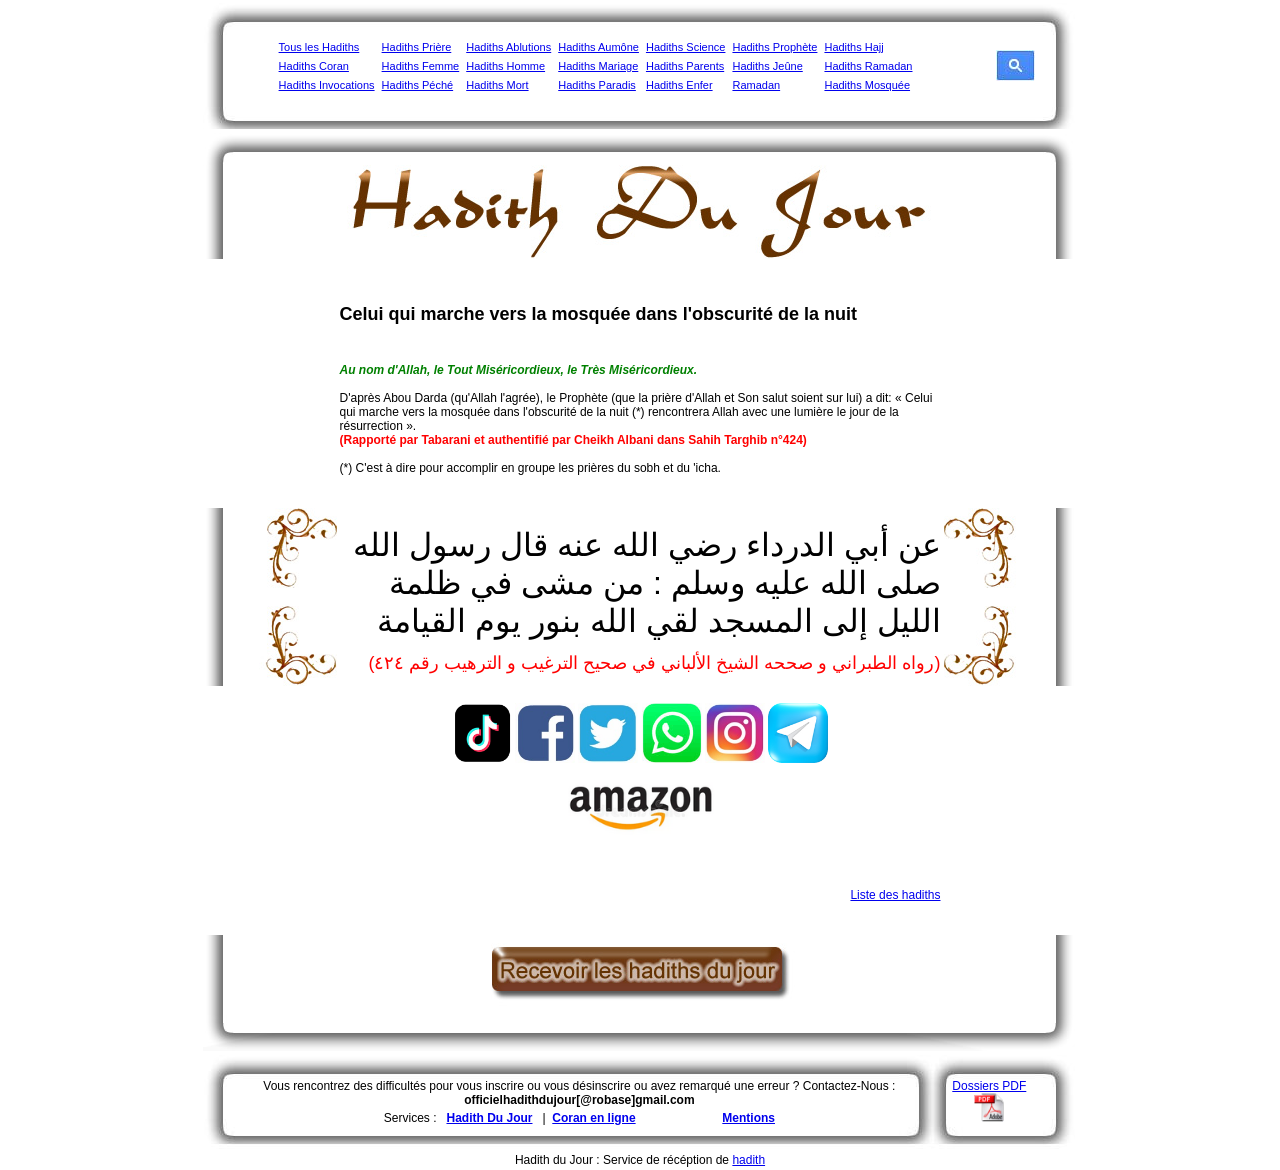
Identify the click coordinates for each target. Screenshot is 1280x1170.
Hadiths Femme (421, 66)
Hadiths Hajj (853, 47)
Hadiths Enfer (679, 85)
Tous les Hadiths (319, 47)
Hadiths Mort (497, 85)
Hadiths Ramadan (868, 66)
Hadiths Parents (685, 66)
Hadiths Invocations (327, 85)
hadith (748, 1160)
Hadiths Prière (417, 47)
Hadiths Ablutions (508, 47)
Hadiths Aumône (598, 47)
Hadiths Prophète (774, 47)
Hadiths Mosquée (867, 85)
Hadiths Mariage (598, 66)
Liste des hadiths (895, 895)
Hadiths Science (686, 47)
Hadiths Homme (505, 66)
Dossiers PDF (989, 1086)
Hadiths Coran (314, 66)
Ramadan (756, 85)
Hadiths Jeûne (767, 66)
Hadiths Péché (418, 85)
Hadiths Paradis (597, 85)
